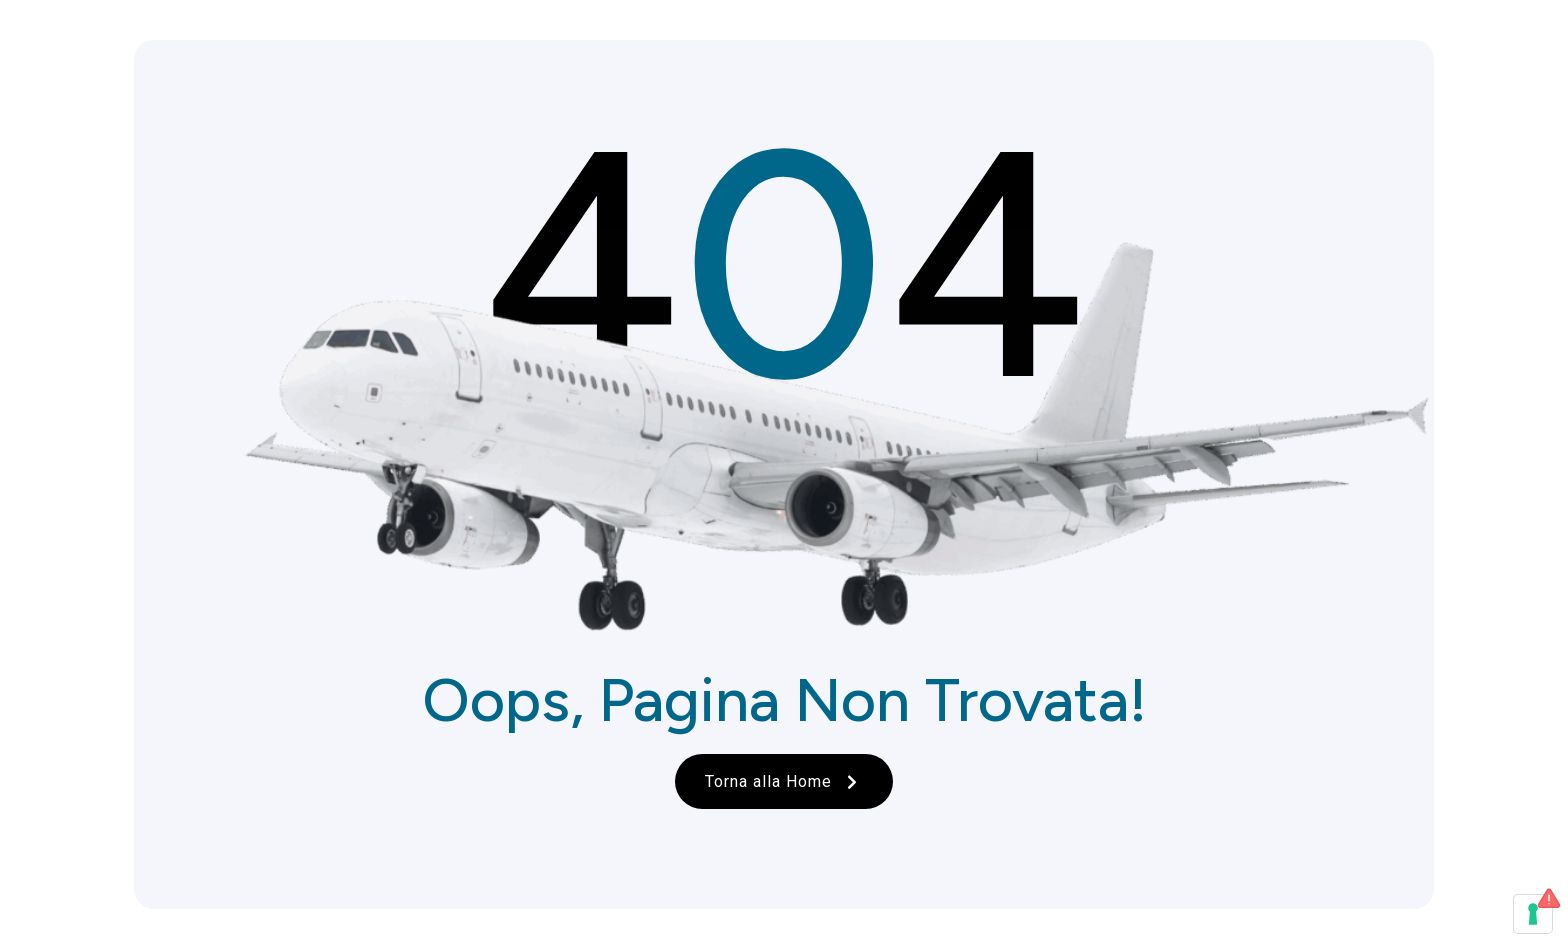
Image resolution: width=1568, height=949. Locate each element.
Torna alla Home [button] (784, 781)
